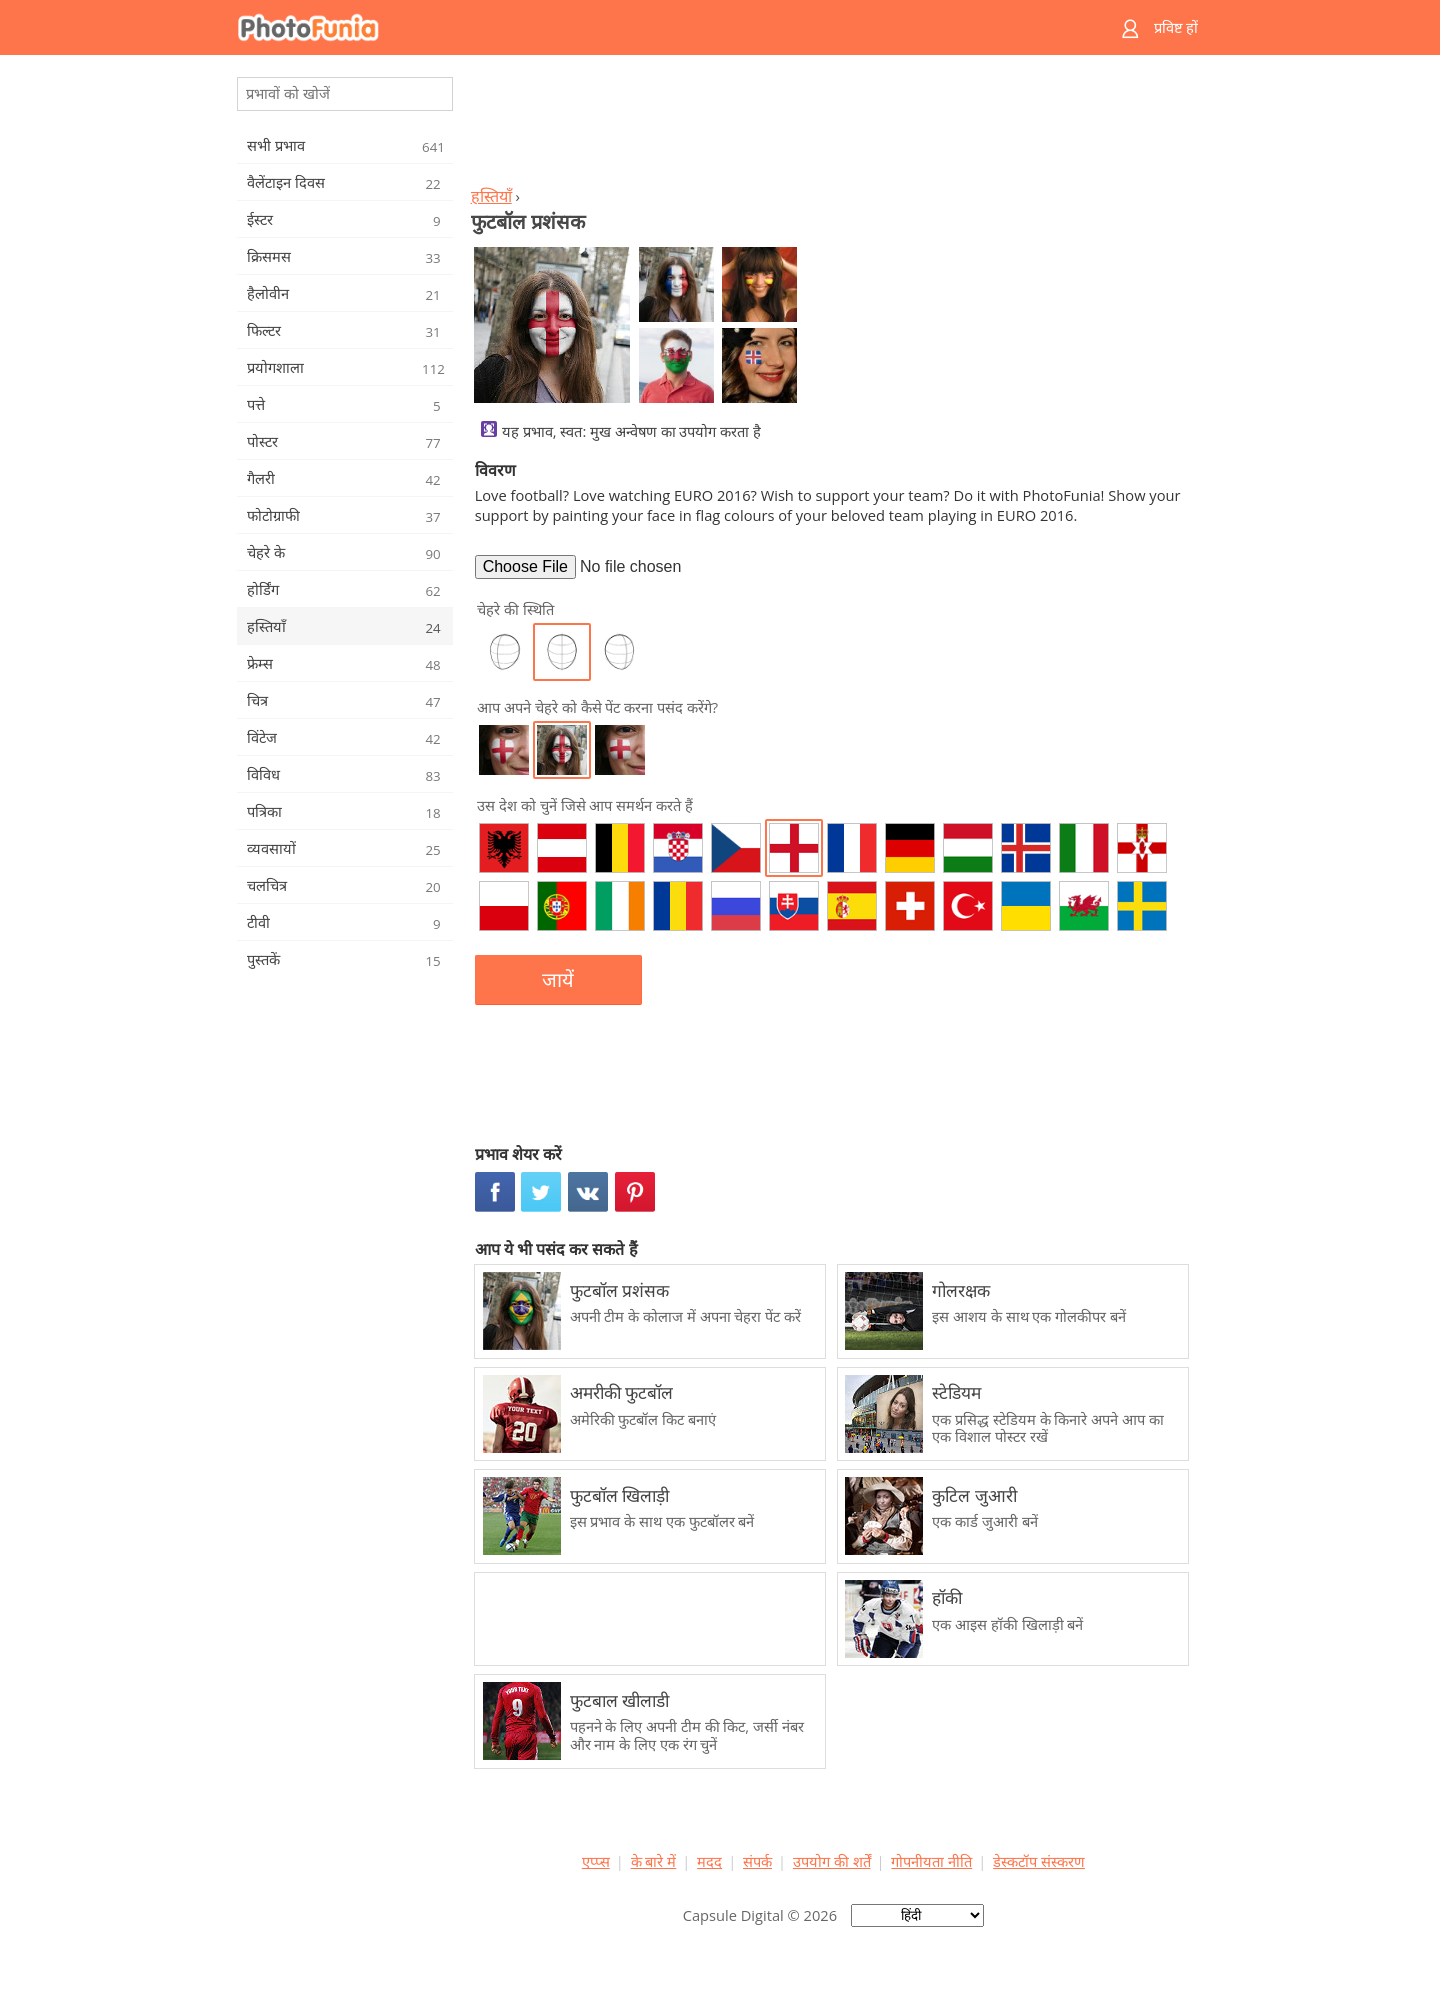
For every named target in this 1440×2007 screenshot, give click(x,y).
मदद (709, 1861)
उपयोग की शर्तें (832, 1861)
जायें (558, 980)
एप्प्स (596, 1861)
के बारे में (654, 1861)
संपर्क (757, 1861)
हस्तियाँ (491, 196)
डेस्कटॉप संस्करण (1039, 1861)
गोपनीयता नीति (931, 1861)
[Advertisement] (833, 126)
